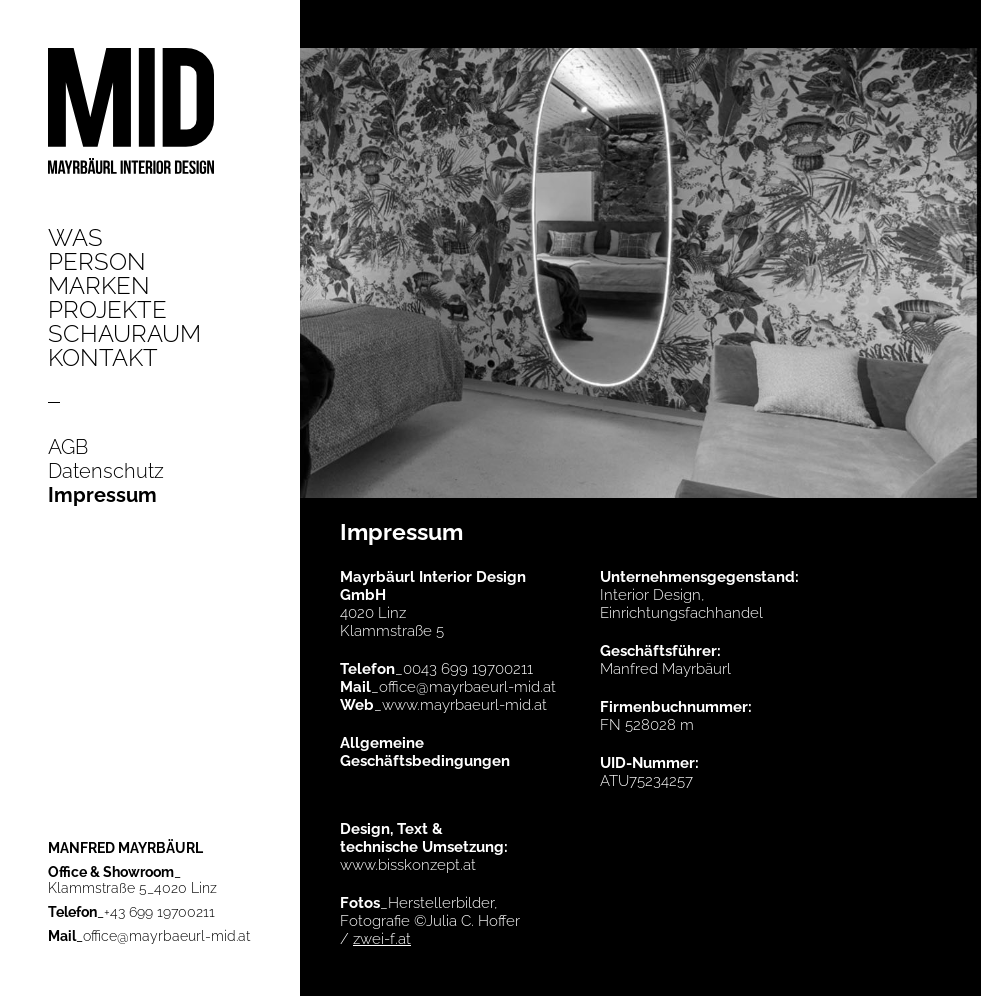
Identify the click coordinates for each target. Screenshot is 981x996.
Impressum (102, 495)
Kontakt (103, 357)
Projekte (107, 309)
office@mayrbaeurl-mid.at (166, 936)
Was (75, 237)
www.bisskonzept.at (408, 865)
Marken (99, 285)
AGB (68, 447)
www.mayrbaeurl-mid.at (464, 705)
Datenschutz (106, 471)
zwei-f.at (382, 939)
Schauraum (124, 333)
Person (97, 261)
